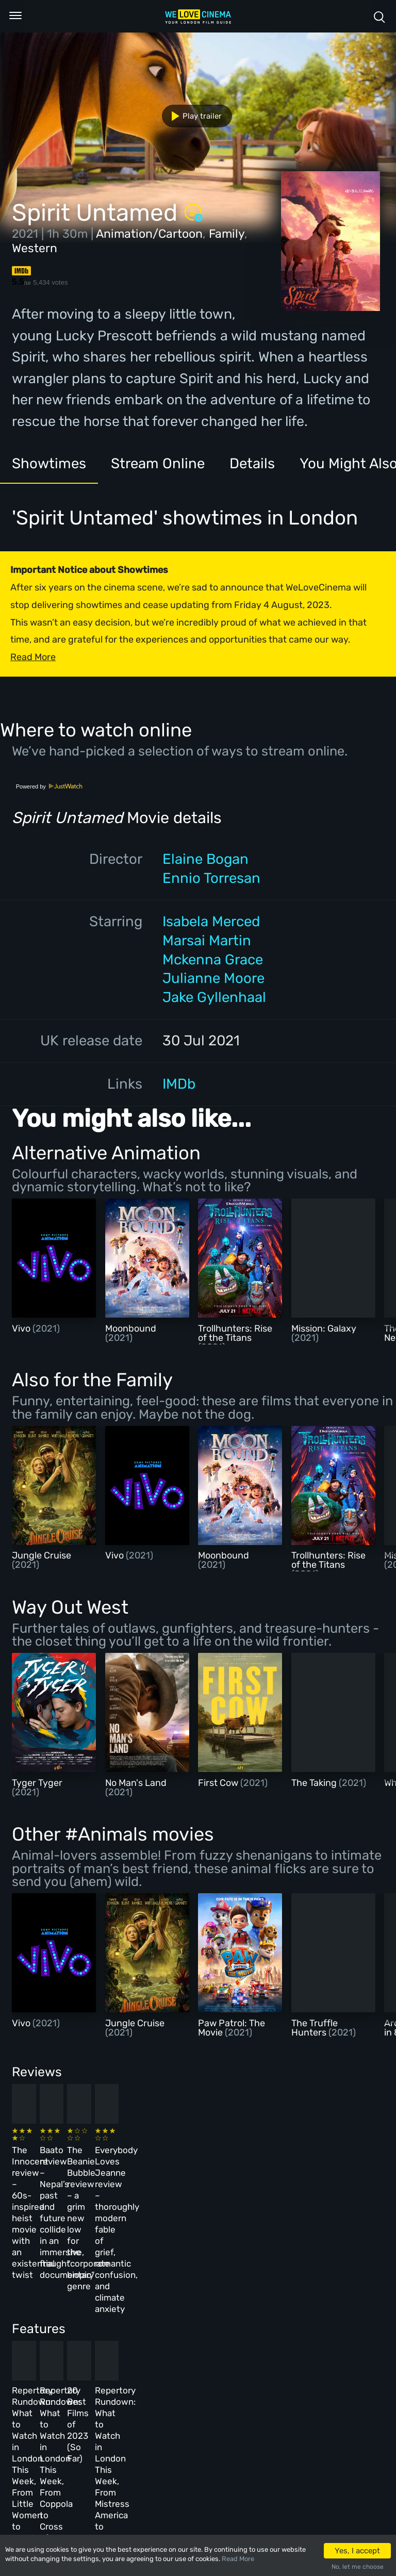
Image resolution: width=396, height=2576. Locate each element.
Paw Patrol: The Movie (231, 2027)
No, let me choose (358, 2566)
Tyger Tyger (37, 1783)
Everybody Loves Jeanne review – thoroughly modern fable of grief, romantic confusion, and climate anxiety (309, 2181)
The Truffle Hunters (314, 2027)
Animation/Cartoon (149, 233)
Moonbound (130, 1328)
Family (226, 233)
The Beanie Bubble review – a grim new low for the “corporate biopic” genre (224, 2169)
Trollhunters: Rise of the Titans (235, 1333)
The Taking (315, 1783)
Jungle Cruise (41, 1555)
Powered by (49, 786)
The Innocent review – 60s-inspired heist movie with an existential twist (45, 2169)
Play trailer (192, 116)
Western (34, 248)
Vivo (22, 1328)
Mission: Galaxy (323, 1328)
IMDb (178, 1083)
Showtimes (49, 463)
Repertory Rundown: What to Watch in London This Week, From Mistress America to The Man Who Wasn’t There (311, 2342)
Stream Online (158, 463)
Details (252, 463)
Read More (238, 2559)
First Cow (219, 1783)
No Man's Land (136, 1783)
